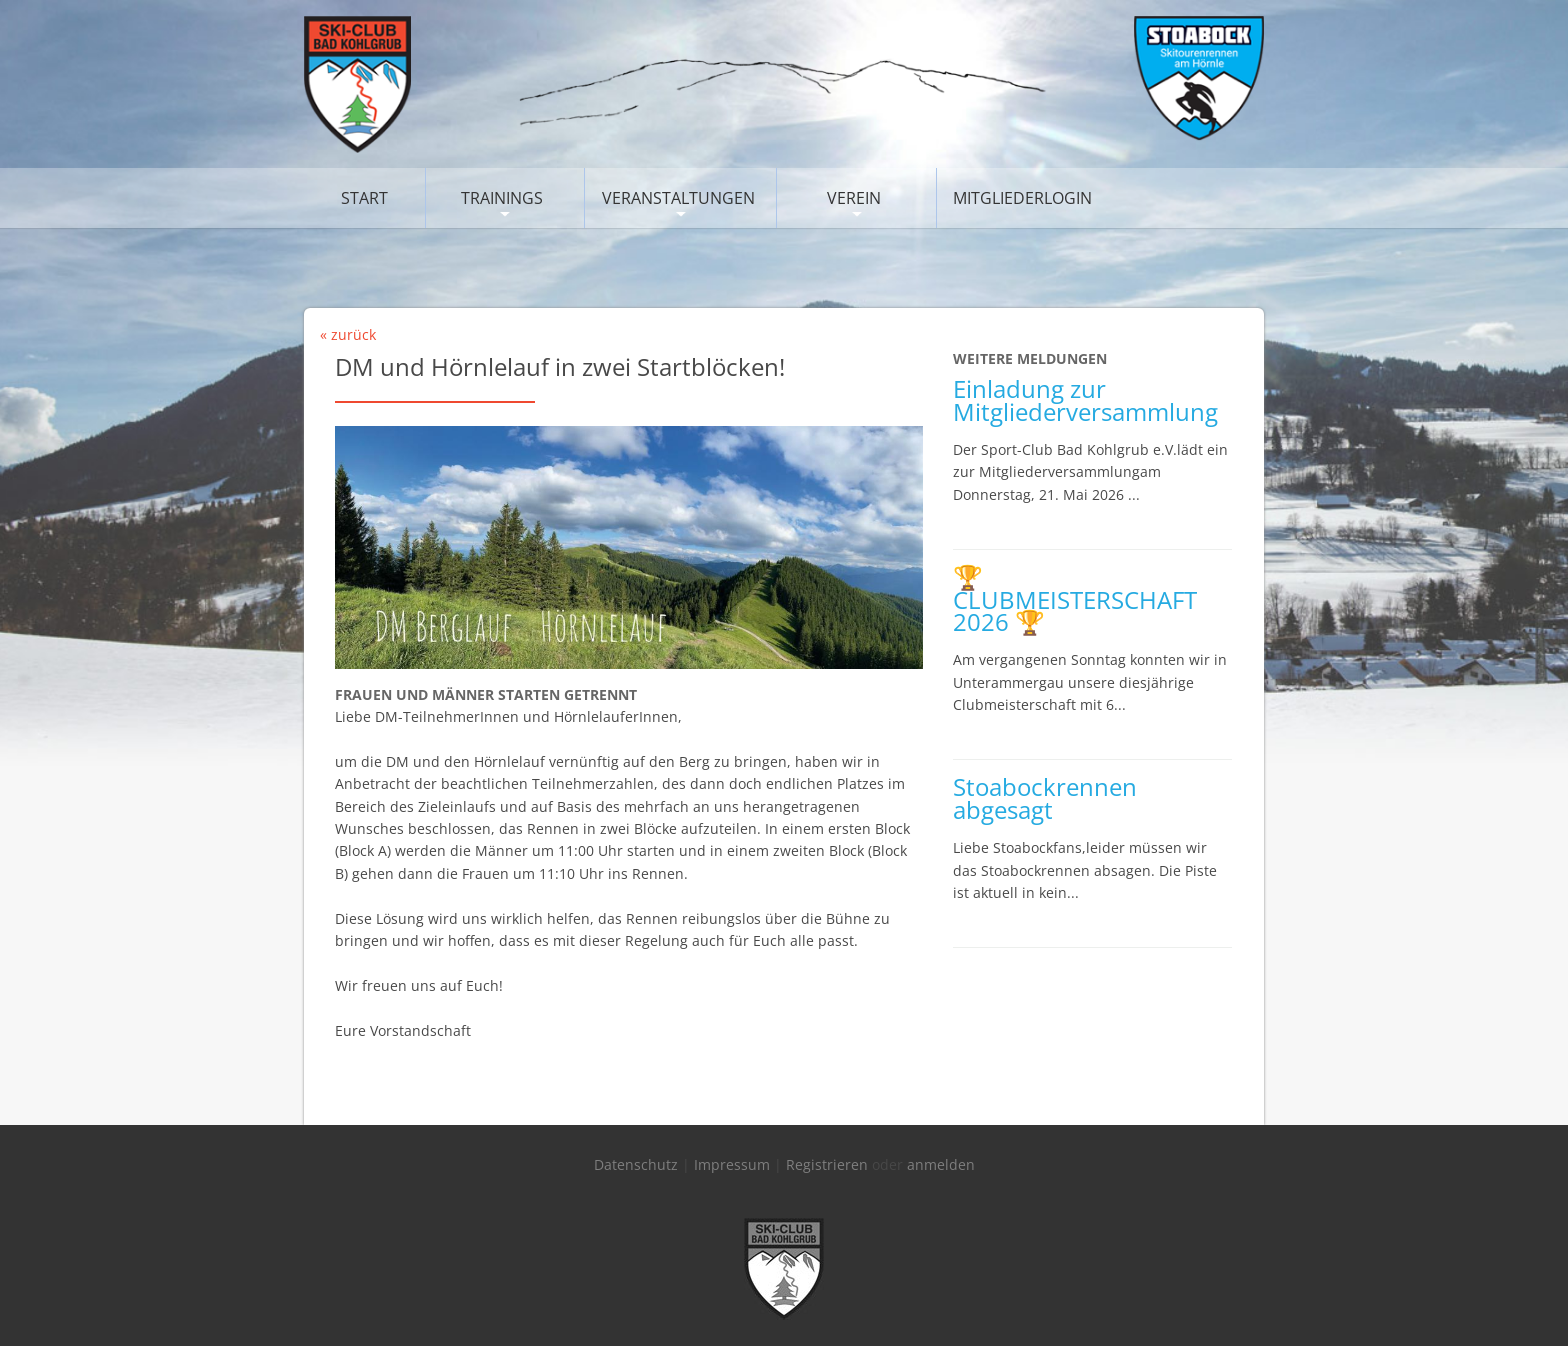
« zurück (348, 334)
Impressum (732, 1164)
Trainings (502, 198)
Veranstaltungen (678, 198)
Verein (854, 198)
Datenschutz (636, 1164)
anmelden (941, 1164)
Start (364, 198)
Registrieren (827, 1164)
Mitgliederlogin (1022, 198)
